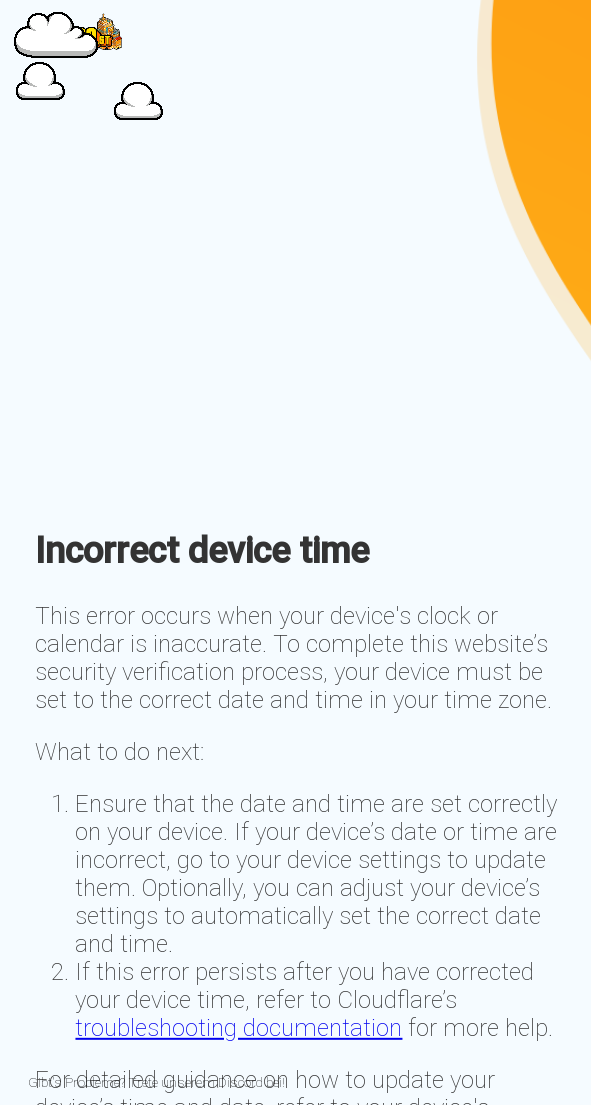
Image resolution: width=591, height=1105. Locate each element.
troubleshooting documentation (238, 1028)
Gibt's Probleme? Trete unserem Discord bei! (156, 1082)
